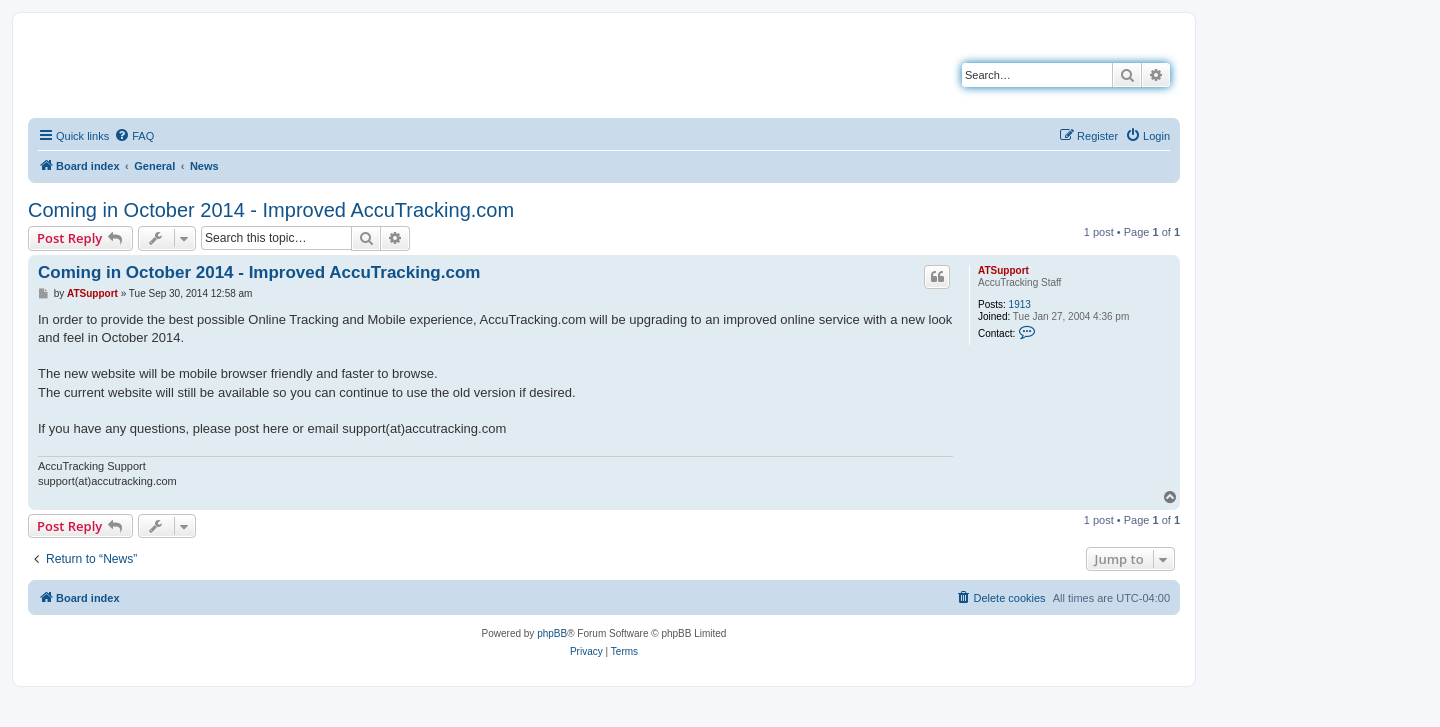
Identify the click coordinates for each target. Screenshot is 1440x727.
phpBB (552, 633)
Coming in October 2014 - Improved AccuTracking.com (271, 210)
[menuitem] (134, 136)
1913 (1020, 304)
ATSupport (1003, 270)
